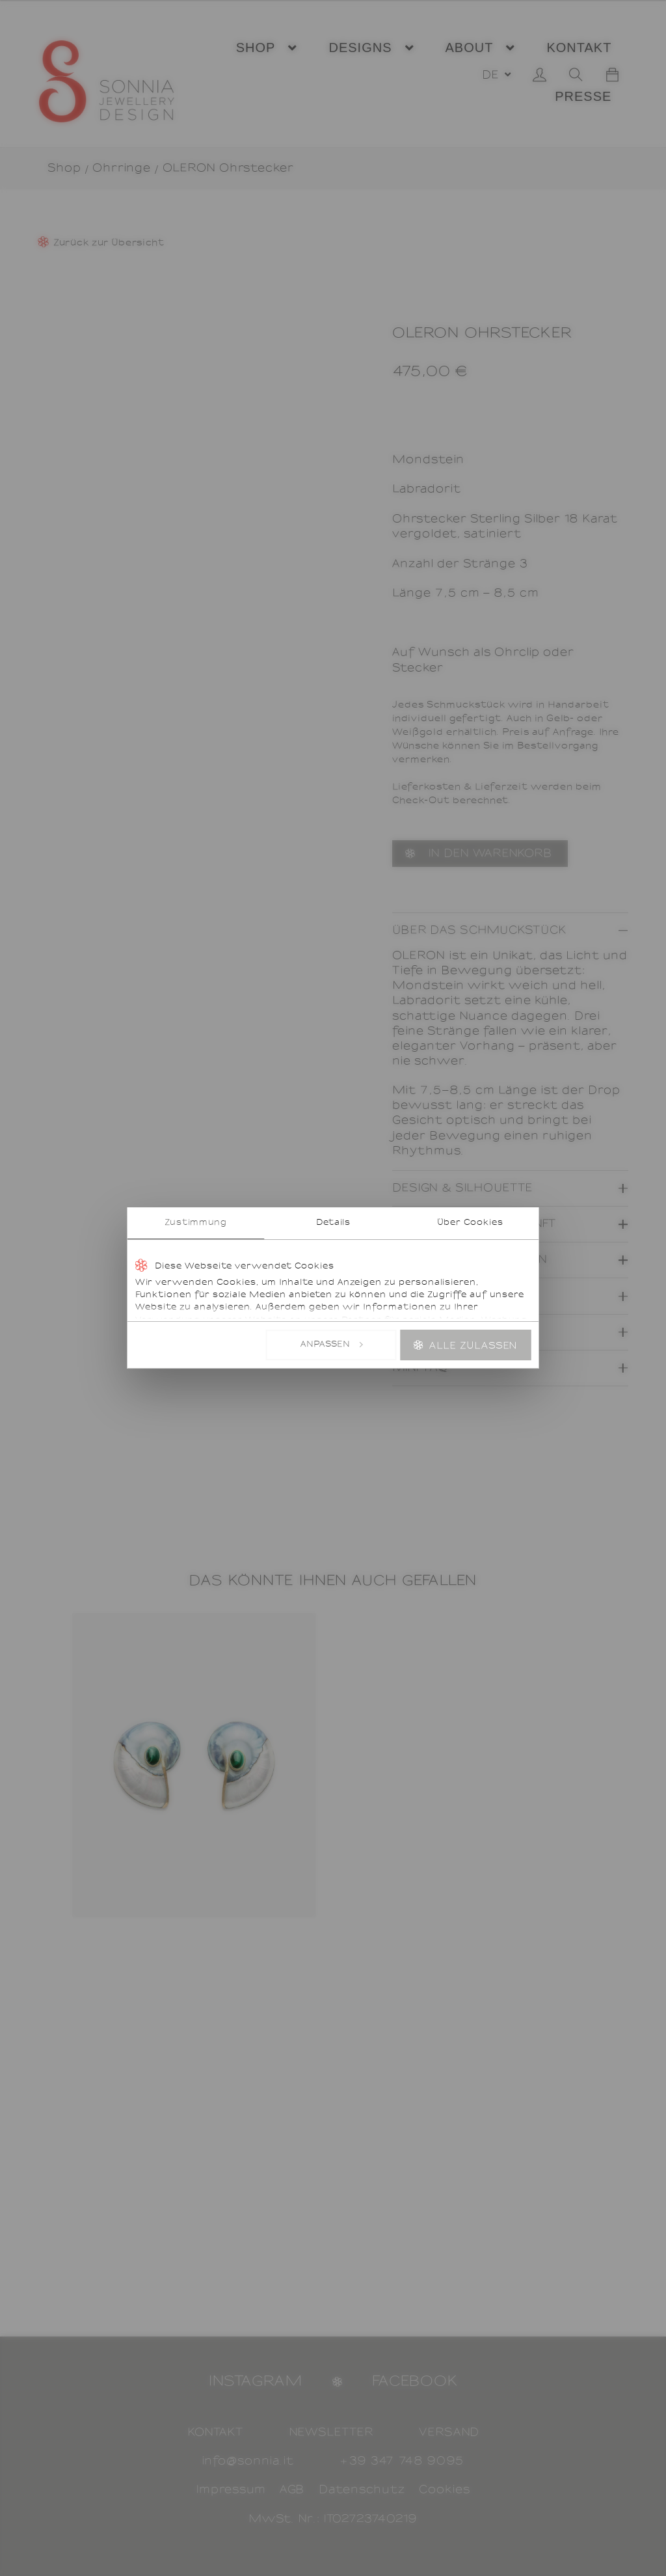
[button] (496, 75)
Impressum (231, 2490)
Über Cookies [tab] (470, 1222)
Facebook (414, 2381)
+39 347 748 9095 (402, 2461)
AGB (292, 2490)
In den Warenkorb (490, 853)
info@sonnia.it (248, 2461)
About (470, 47)
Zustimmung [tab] (196, 1222)
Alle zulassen (473, 1346)
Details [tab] (333, 1222)
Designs (360, 47)
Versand (449, 2432)
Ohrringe (121, 168)
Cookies (444, 2490)
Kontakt (578, 47)
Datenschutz (362, 2490)
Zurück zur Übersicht (109, 243)
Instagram (255, 2381)
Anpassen (331, 1345)
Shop (256, 47)
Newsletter (331, 2432)
